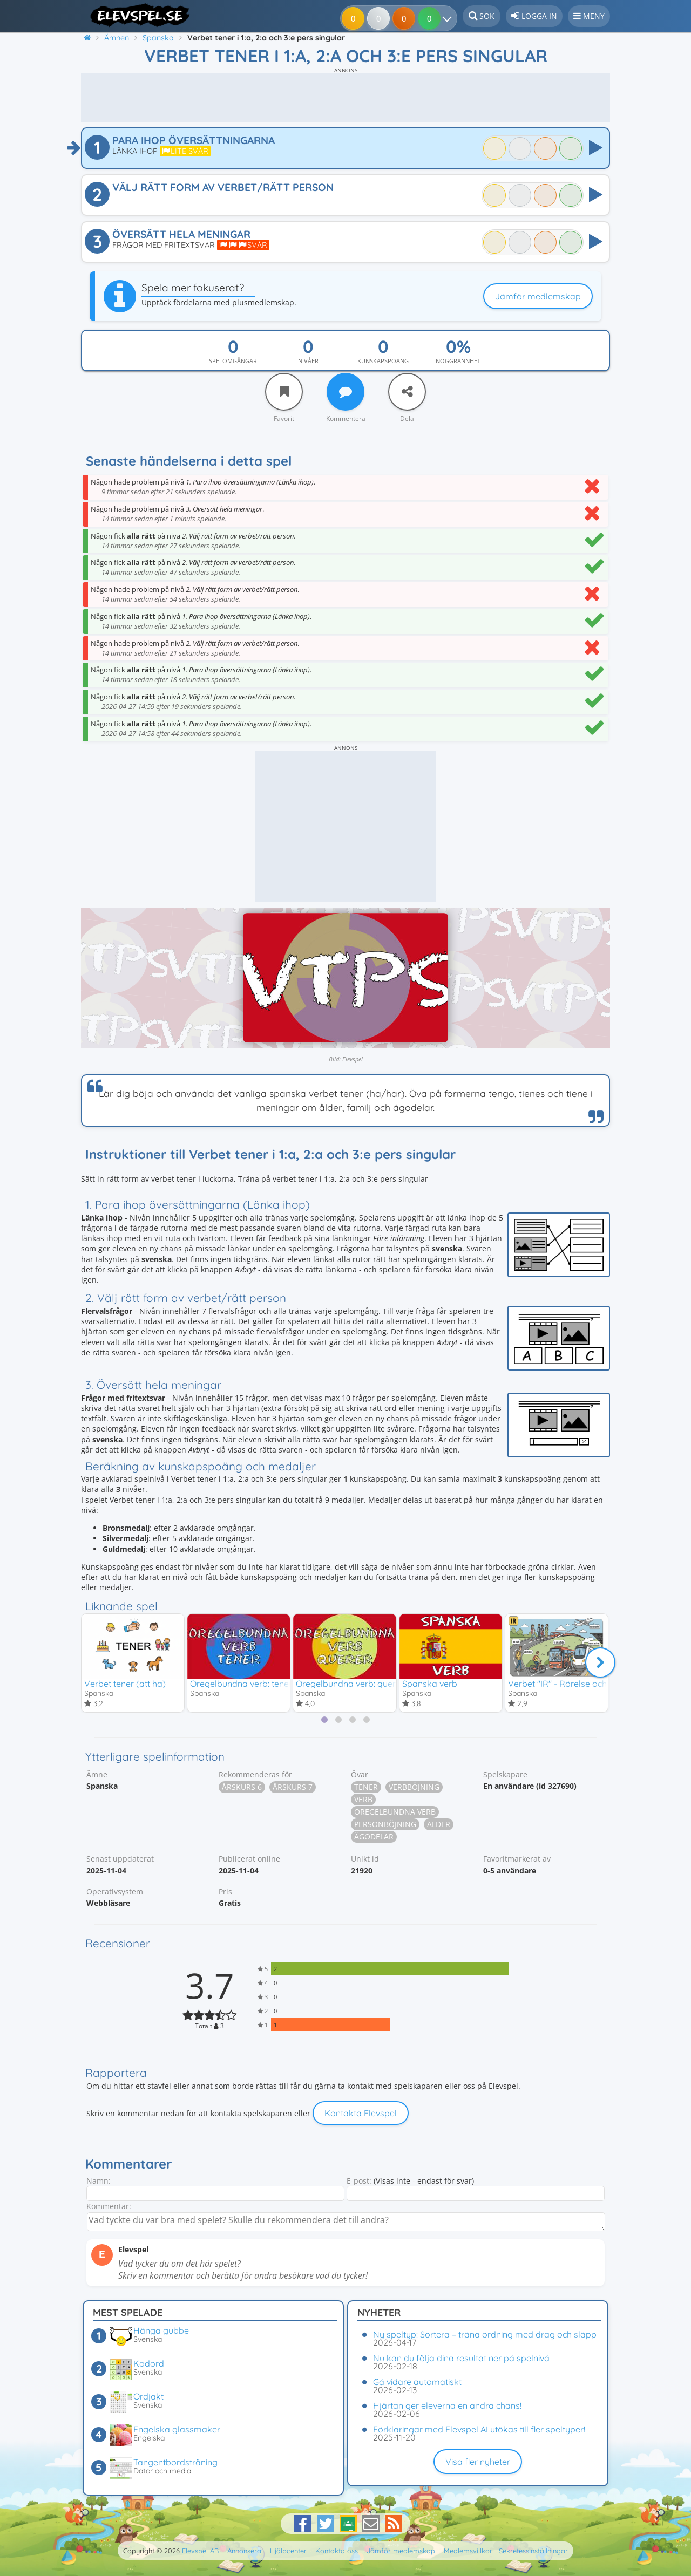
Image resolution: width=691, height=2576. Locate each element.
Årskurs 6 (242, 1788)
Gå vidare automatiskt (417, 2381)
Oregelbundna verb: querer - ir (356, 1683)
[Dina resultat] (432, 18)
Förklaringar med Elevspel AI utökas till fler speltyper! (479, 2429)
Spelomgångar (233, 361)
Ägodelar (374, 1837)
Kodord (148, 2363)
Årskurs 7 (293, 1788)
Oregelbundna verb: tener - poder (257, 1683)
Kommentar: (108, 2207)
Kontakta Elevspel (360, 2114)
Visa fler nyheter (477, 2461)
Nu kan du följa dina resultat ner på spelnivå (461, 2358)
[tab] (324, 1720)
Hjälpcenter (288, 2550)
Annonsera (244, 2550)
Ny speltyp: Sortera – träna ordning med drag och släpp (485, 2334)
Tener (366, 1788)
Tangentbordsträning (175, 2462)
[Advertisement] (345, 97)
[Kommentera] (345, 392)
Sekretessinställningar (533, 2550)
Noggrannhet (458, 361)
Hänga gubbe (161, 2330)
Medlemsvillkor (468, 2550)
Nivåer (308, 361)
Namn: (98, 2182)
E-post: (359, 2182)
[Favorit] (284, 392)
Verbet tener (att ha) (125, 1683)
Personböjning (385, 1825)
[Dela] (407, 392)
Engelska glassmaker (176, 2429)
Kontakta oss (336, 2550)
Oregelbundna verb (395, 1813)
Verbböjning (414, 1788)
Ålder (438, 1825)
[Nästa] (600, 1663)
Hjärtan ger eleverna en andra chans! (447, 2405)
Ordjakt (148, 2396)
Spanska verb (429, 1683)
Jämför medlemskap (538, 296)
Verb (363, 1800)
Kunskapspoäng (383, 361)
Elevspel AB (200, 2550)
